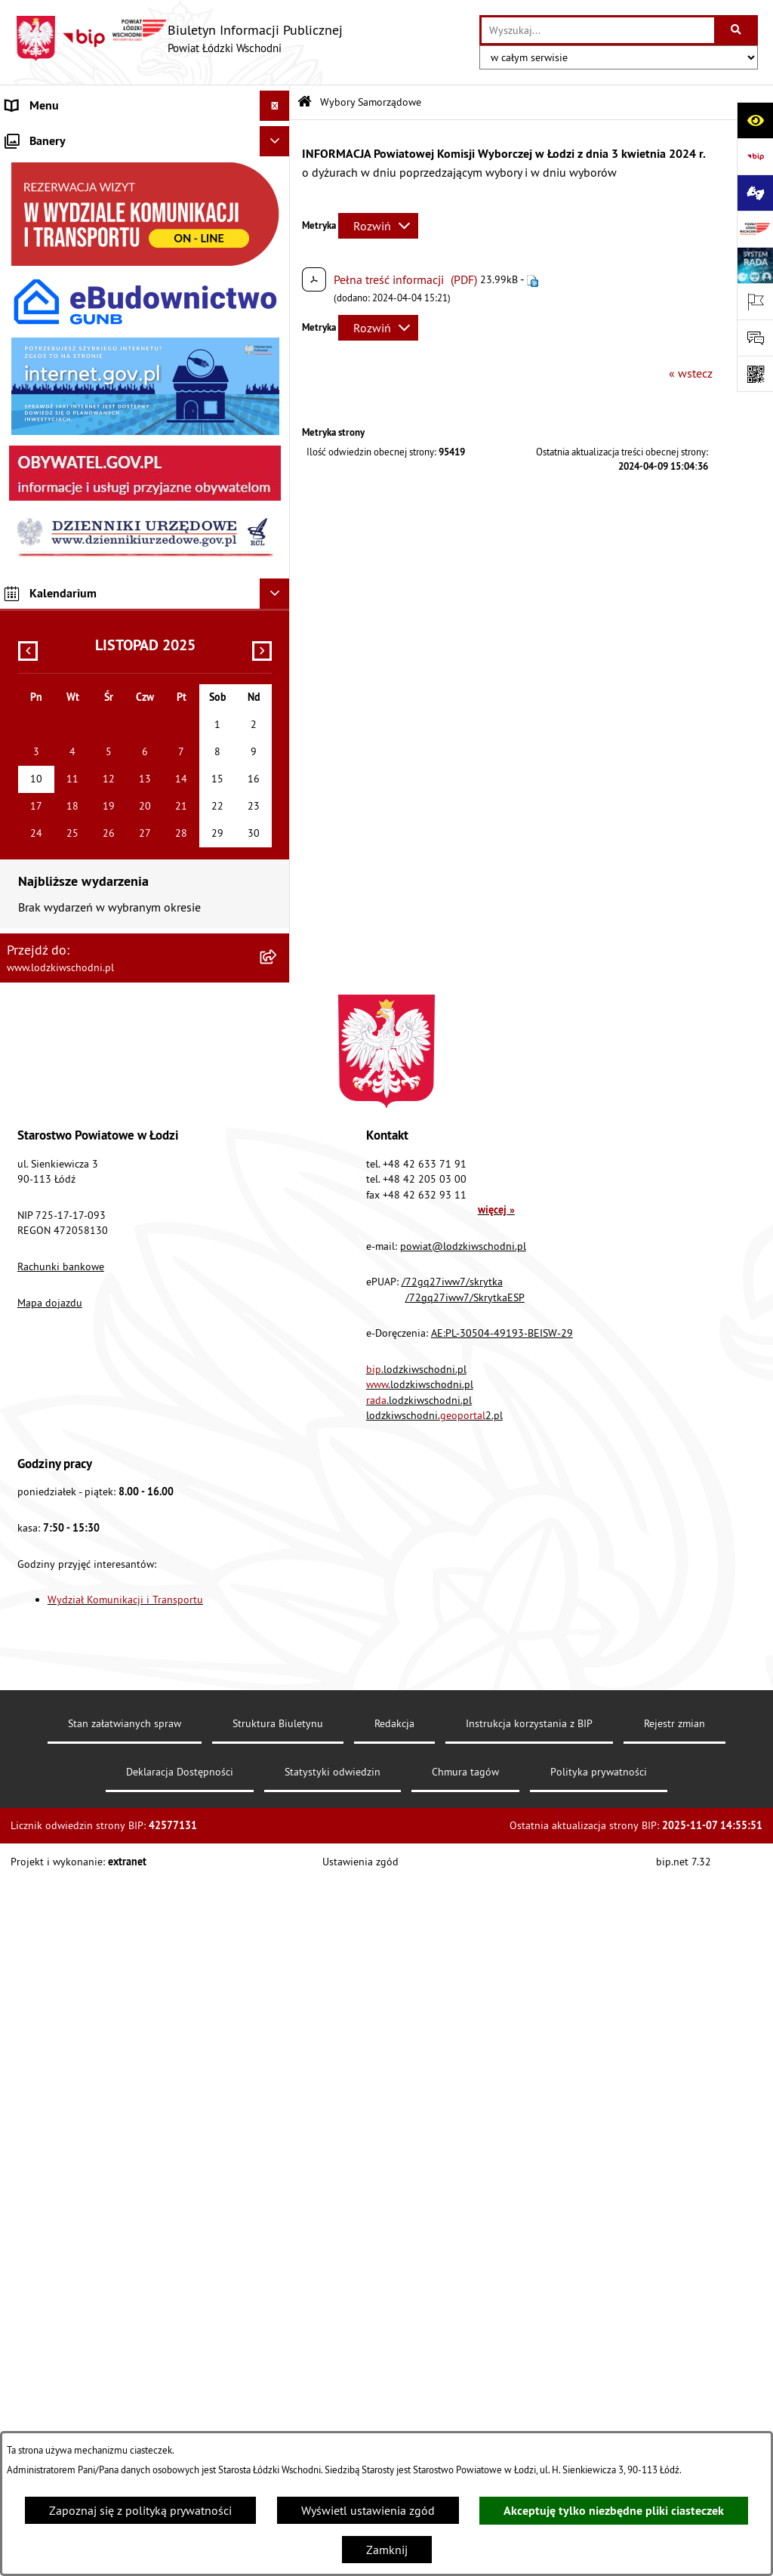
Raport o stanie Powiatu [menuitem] (67, 258)
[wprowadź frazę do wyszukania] (597, 30)
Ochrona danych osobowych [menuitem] (79, 590)
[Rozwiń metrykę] (378, 226)
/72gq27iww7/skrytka (452, 1978)
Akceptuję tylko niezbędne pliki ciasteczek (614, 2511)
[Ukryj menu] (275, 106)
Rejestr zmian (674, 2419)
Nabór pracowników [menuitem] (58, 651)
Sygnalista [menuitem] (33, 681)
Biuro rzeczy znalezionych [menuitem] (71, 499)
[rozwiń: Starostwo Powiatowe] (278, 197)
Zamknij (387, 2549)
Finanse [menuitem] (26, 288)
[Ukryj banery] (275, 837)
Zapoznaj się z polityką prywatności (140, 2510)
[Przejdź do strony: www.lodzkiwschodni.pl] (755, 229)
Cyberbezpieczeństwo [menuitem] (61, 771)
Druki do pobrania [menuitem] (52, 802)
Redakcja (394, 2419)
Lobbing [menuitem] (27, 439)
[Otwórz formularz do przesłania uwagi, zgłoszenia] (755, 337)
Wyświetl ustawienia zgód (368, 2510)
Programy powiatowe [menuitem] (60, 469)
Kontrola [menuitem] (28, 620)
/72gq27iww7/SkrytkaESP (465, 1994)
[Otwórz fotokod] (755, 374)
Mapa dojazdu (49, 1999)
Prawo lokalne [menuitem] (43, 228)
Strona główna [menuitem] (44, 135)
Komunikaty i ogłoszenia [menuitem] (69, 318)
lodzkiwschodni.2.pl (434, 2111)
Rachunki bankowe (60, 1963)
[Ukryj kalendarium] (275, 1290)
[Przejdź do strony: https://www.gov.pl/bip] (755, 156)
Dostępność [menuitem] (36, 560)
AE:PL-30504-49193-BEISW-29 (502, 2029)
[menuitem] (145, 166)
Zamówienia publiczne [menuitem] (64, 348)
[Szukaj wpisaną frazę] (737, 30)
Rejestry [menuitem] (26, 741)
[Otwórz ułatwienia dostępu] (755, 120)
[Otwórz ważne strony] (755, 301)
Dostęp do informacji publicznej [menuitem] (88, 530)
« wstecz (691, 373)
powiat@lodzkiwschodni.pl (463, 1942)
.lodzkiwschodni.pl (416, 2065)
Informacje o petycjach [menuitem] (64, 409)
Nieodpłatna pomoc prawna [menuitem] (78, 379)
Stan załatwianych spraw (124, 2419)
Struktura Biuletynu (278, 2419)
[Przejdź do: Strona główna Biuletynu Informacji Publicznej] (304, 102)
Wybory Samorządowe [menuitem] (62, 711)
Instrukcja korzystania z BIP (529, 2419)
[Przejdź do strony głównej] (179, 38)
